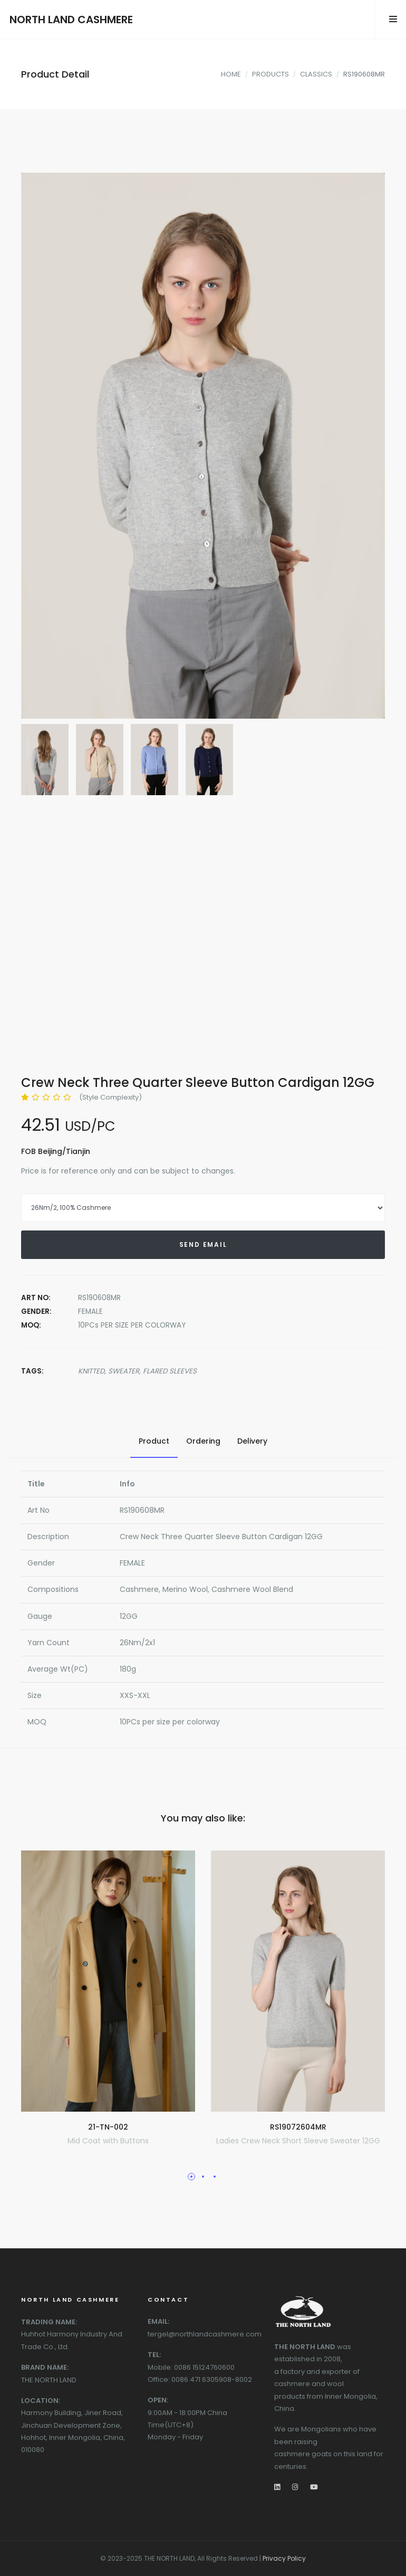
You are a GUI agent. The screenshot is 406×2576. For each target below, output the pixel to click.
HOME (231, 74)
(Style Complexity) (110, 1097)
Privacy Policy (284, 2558)
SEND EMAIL (203, 1244)
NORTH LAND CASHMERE (71, 19)
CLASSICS (316, 74)
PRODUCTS (270, 74)
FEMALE (90, 1311)
